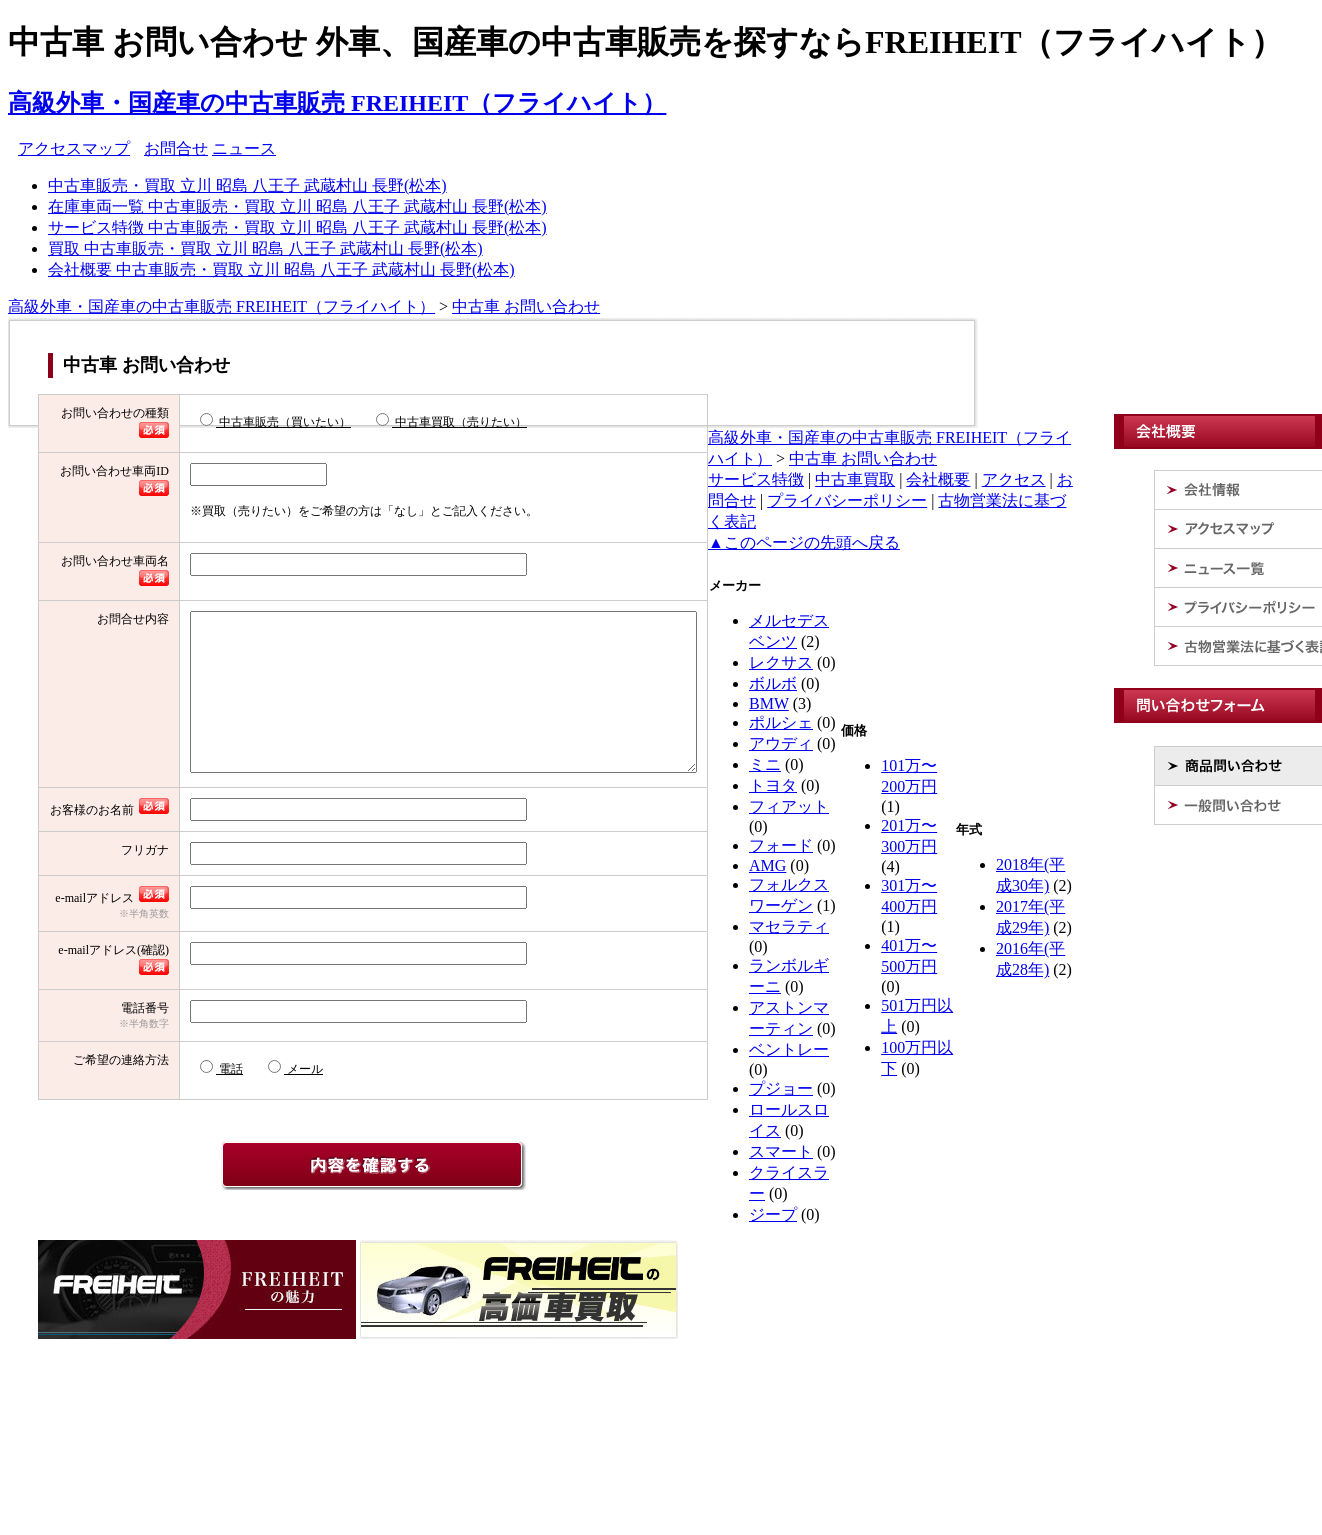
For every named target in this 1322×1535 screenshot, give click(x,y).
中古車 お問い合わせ (526, 306)
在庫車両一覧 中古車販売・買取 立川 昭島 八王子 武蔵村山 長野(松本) (297, 206)
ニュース (244, 148)
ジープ (773, 1214)
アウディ (781, 743)
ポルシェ (781, 722)
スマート (781, 1151)
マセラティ (789, 926)
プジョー (781, 1088)
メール (235, 1181)
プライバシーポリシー (847, 500)
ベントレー (789, 1049)
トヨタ (773, 785)
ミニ (765, 764)
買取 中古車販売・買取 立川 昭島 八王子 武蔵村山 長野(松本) (265, 248)
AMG (767, 865)
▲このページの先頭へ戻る (804, 542)
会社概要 (938, 479)
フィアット (789, 806)
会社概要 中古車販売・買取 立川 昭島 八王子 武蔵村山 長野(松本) (281, 269)
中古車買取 (855, 479)
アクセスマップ (74, 148)
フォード (781, 845)
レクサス (781, 662)
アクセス (1014, 479)
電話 (161, 1181)
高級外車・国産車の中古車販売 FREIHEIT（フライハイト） (337, 103)
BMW (769, 703)
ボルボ (773, 683)
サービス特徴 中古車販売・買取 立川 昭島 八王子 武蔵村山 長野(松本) (297, 227)
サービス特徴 (756, 479)
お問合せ (176, 148)
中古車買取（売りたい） (391, 421)
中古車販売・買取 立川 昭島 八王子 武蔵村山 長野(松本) (247, 185)
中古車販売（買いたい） (215, 421)
